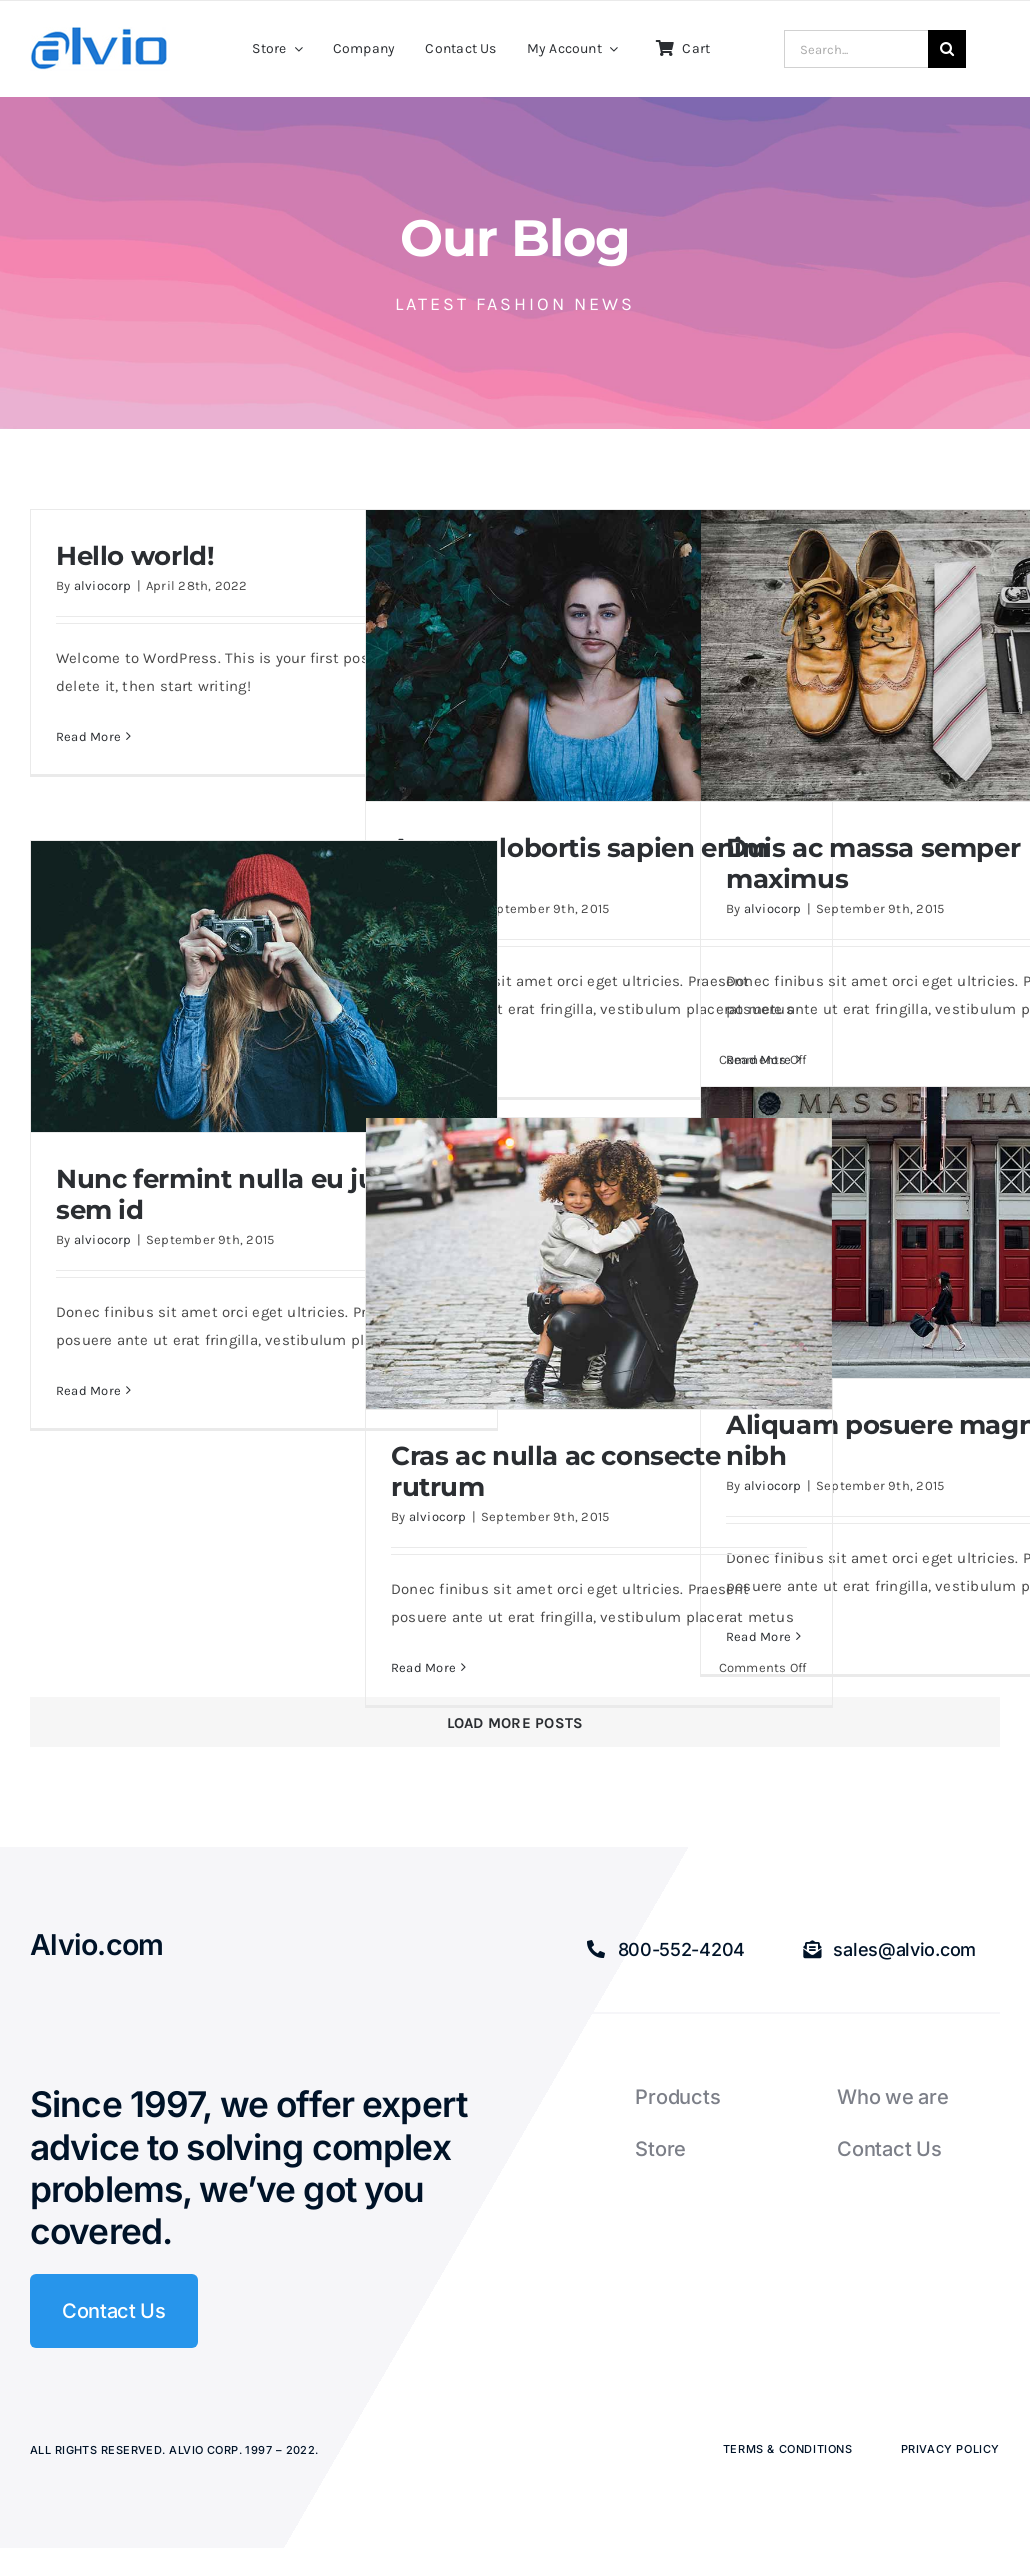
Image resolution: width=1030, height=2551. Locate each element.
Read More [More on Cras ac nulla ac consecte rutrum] (423, 1667)
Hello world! (135, 555)
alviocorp (103, 585)
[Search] (947, 49)
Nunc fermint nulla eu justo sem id (236, 1194)
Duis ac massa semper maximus (873, 863)
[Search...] (856, 49)
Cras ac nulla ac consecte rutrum (555, 1471)
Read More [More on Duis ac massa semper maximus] (758, 1059)
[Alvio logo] (100, 34)
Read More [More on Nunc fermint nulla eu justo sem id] (88, 1390)
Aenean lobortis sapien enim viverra (580, 863)
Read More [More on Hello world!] (88, 736)
